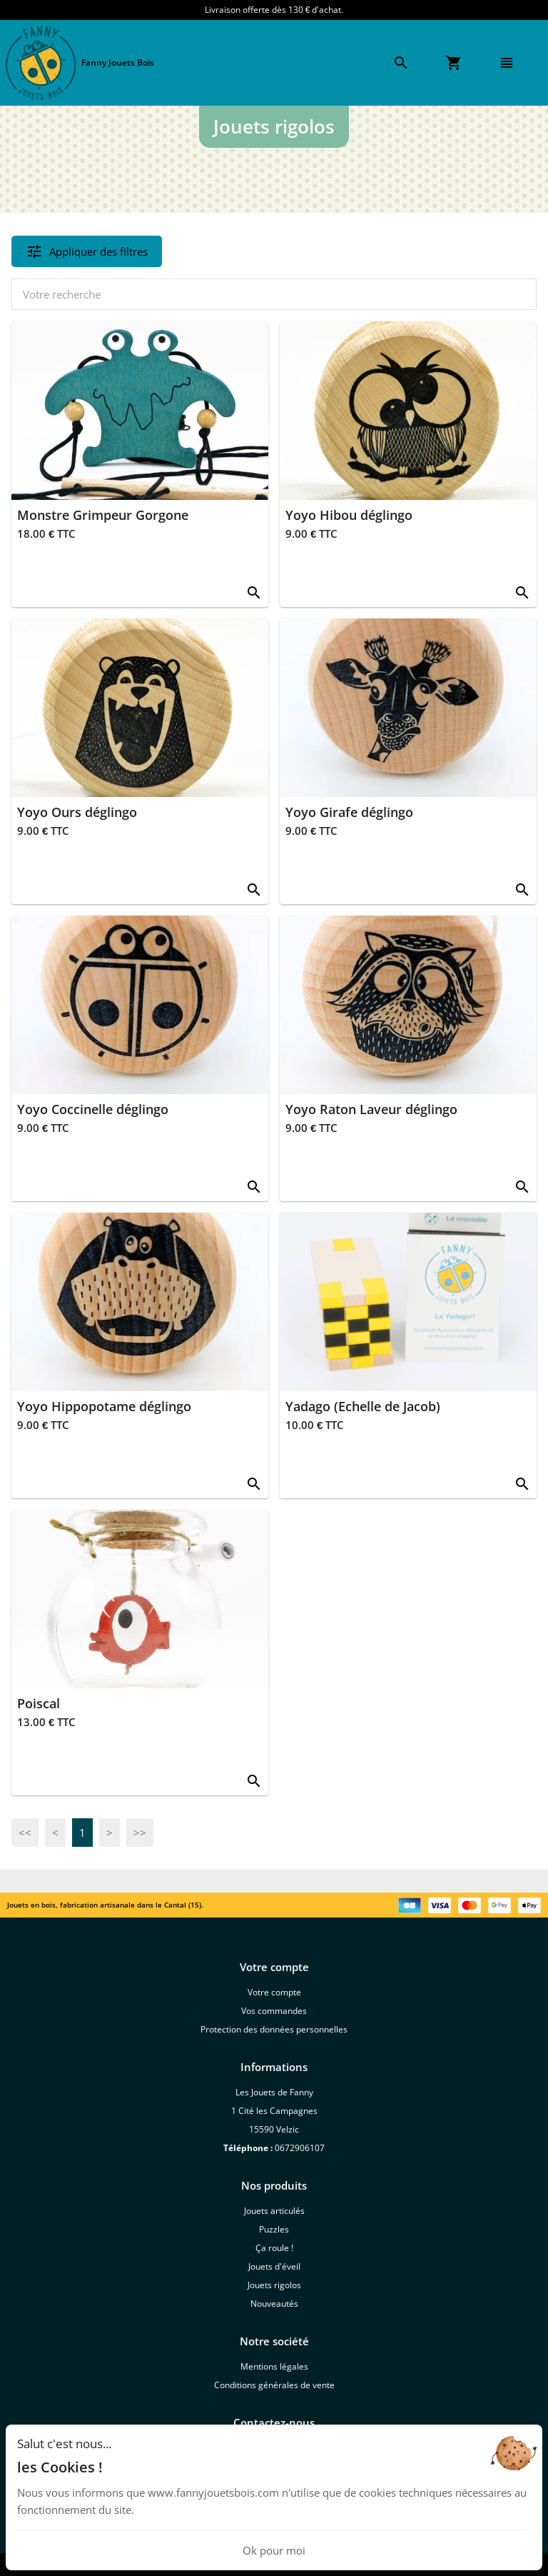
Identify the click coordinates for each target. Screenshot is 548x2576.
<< (25, 1832)
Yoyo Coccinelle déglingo (92, 1109)
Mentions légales (274, 2366)
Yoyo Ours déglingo (77, 812)
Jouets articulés (274, 2211)
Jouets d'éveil (274, 2266)
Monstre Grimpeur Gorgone (102, 514)
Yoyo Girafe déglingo (349, 812)
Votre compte (274, 1992)
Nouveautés (274, 2303)
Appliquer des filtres (87, 251)
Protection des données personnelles (274, 2029)
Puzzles (274, 2229)
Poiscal (38, 1703)
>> (139, 1832)
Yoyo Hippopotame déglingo (104, 1406)
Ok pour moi (274, 2550)
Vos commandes (274, 2011)
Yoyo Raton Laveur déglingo (371, 1109)
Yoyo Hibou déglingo (348, 514)
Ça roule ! (274, 2248)
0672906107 (300, 2148)
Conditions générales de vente (274, 2385)
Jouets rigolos (274, 2285)
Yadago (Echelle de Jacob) (362, 1406)
